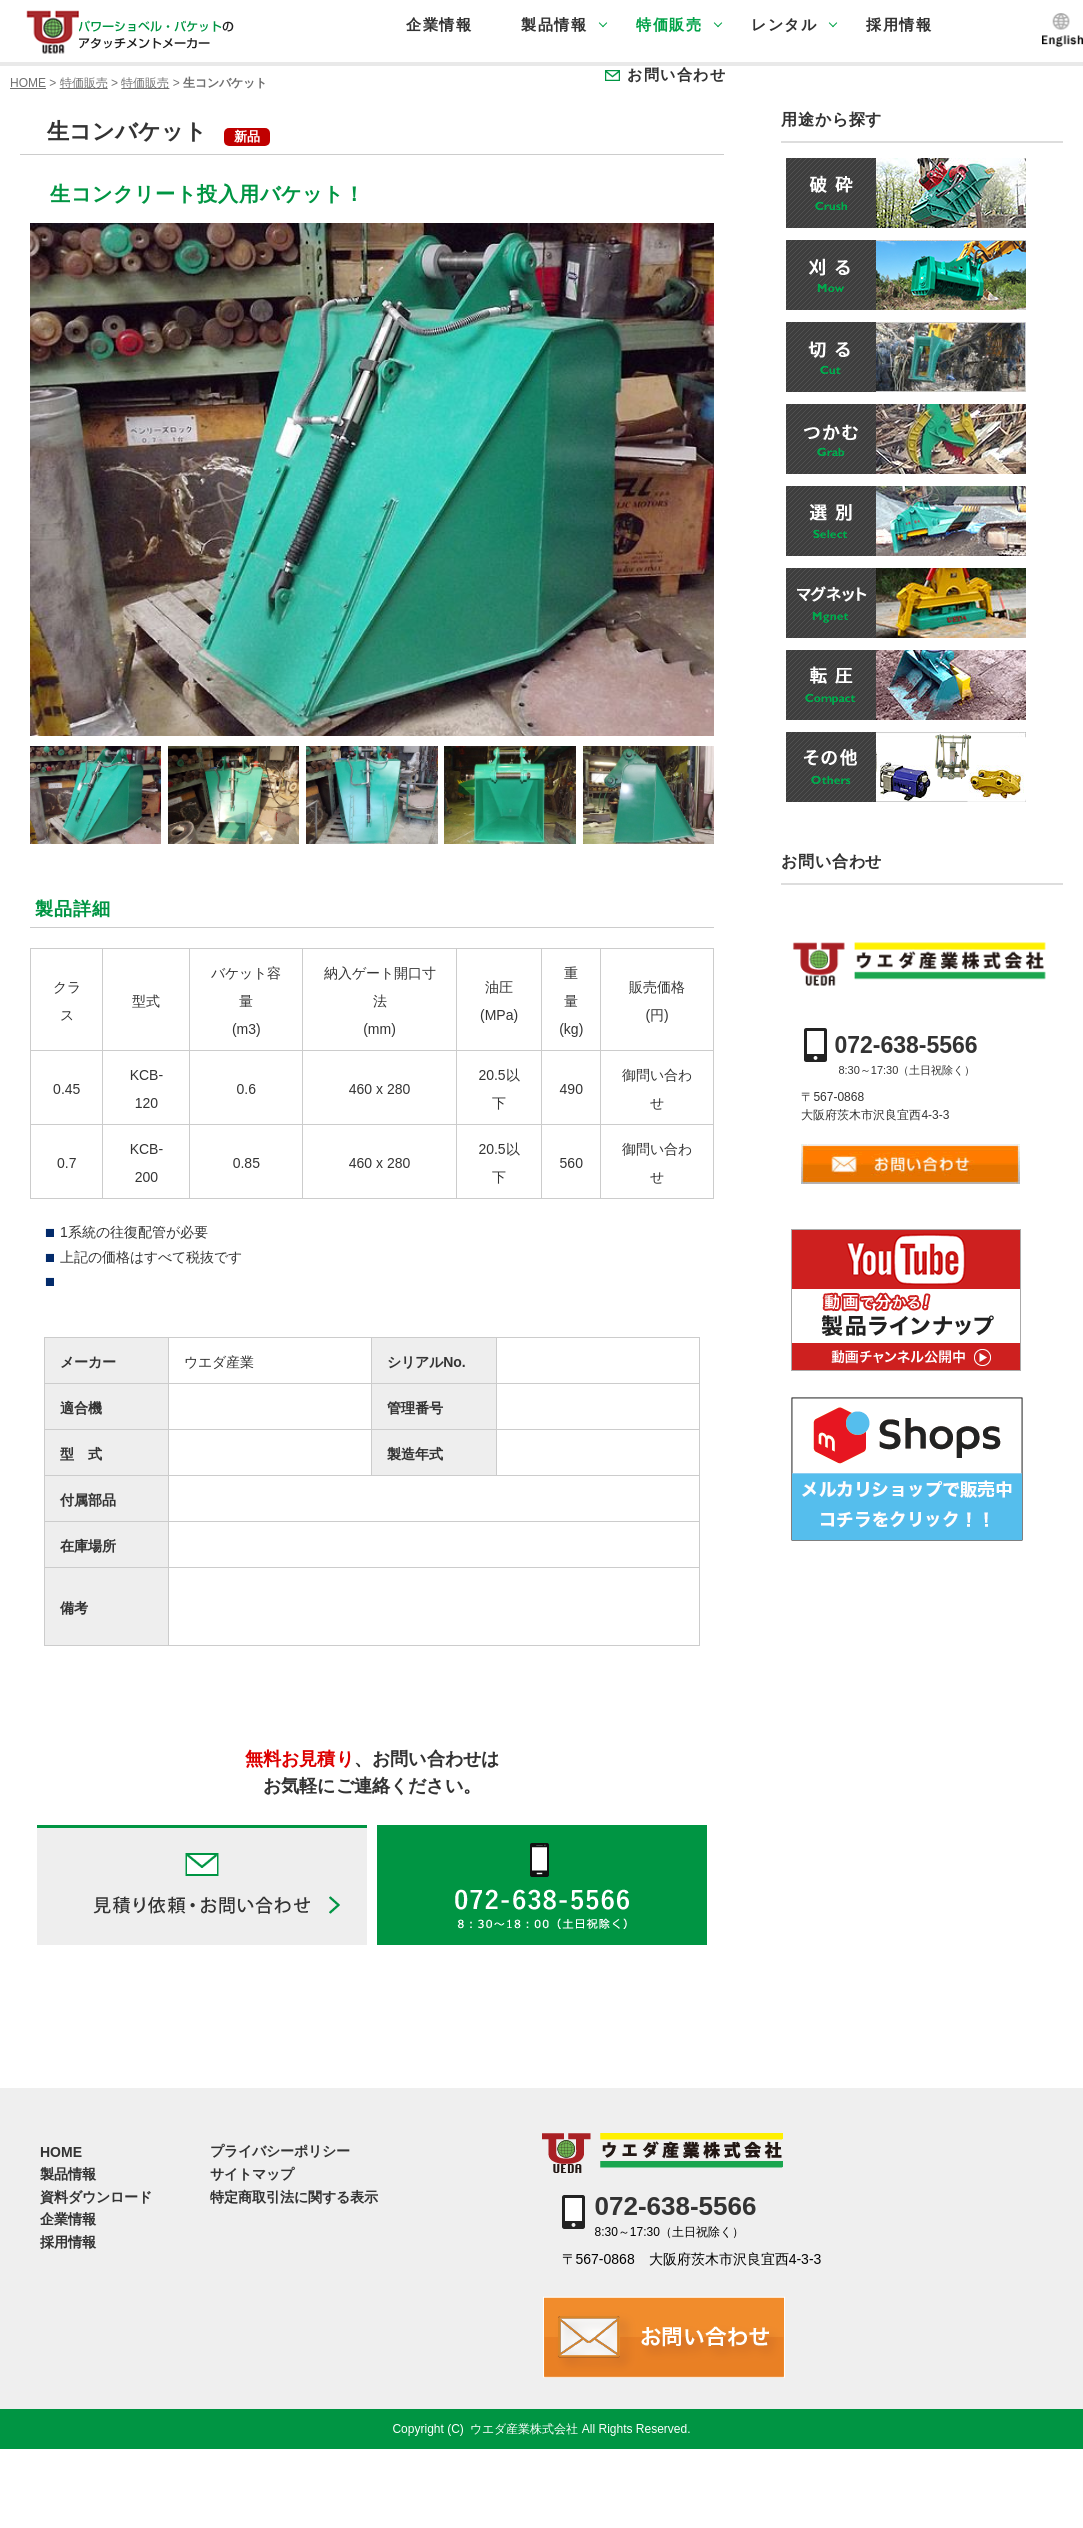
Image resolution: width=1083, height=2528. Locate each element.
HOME (28, 83)
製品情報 (554, 24)
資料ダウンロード (96, 2197)
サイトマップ (252, 2174)
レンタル (784, 24)
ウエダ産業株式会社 (524, 2429)
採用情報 (899, 24)
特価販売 (669, 24)
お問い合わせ (676, 74)
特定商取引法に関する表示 (294, 2197)
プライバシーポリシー (280, 2151)
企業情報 (439, 24)
